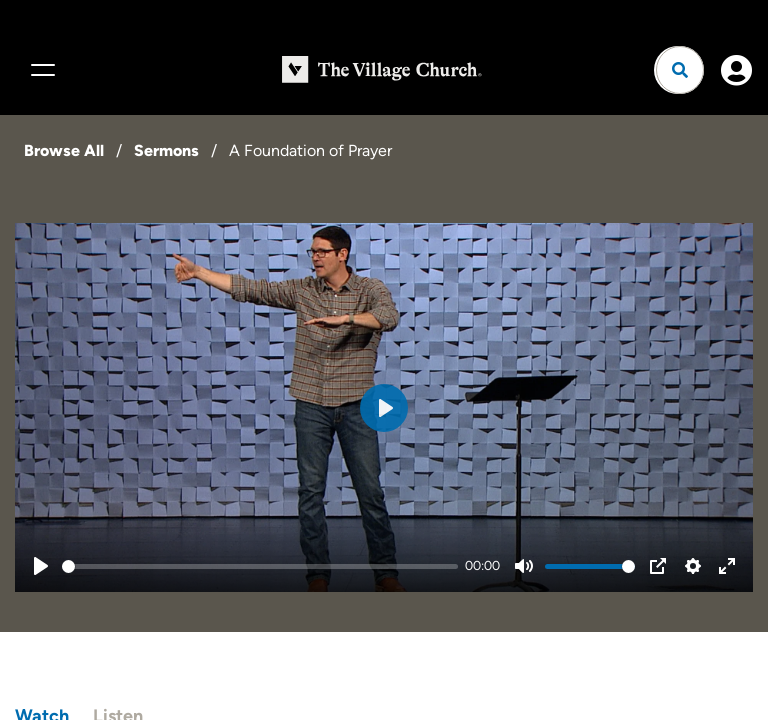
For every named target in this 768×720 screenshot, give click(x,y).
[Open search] (680, 70)
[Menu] (40, 70)
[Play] (41, 566)
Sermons (166, 150)
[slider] (260, 566)
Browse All (64, 150)
